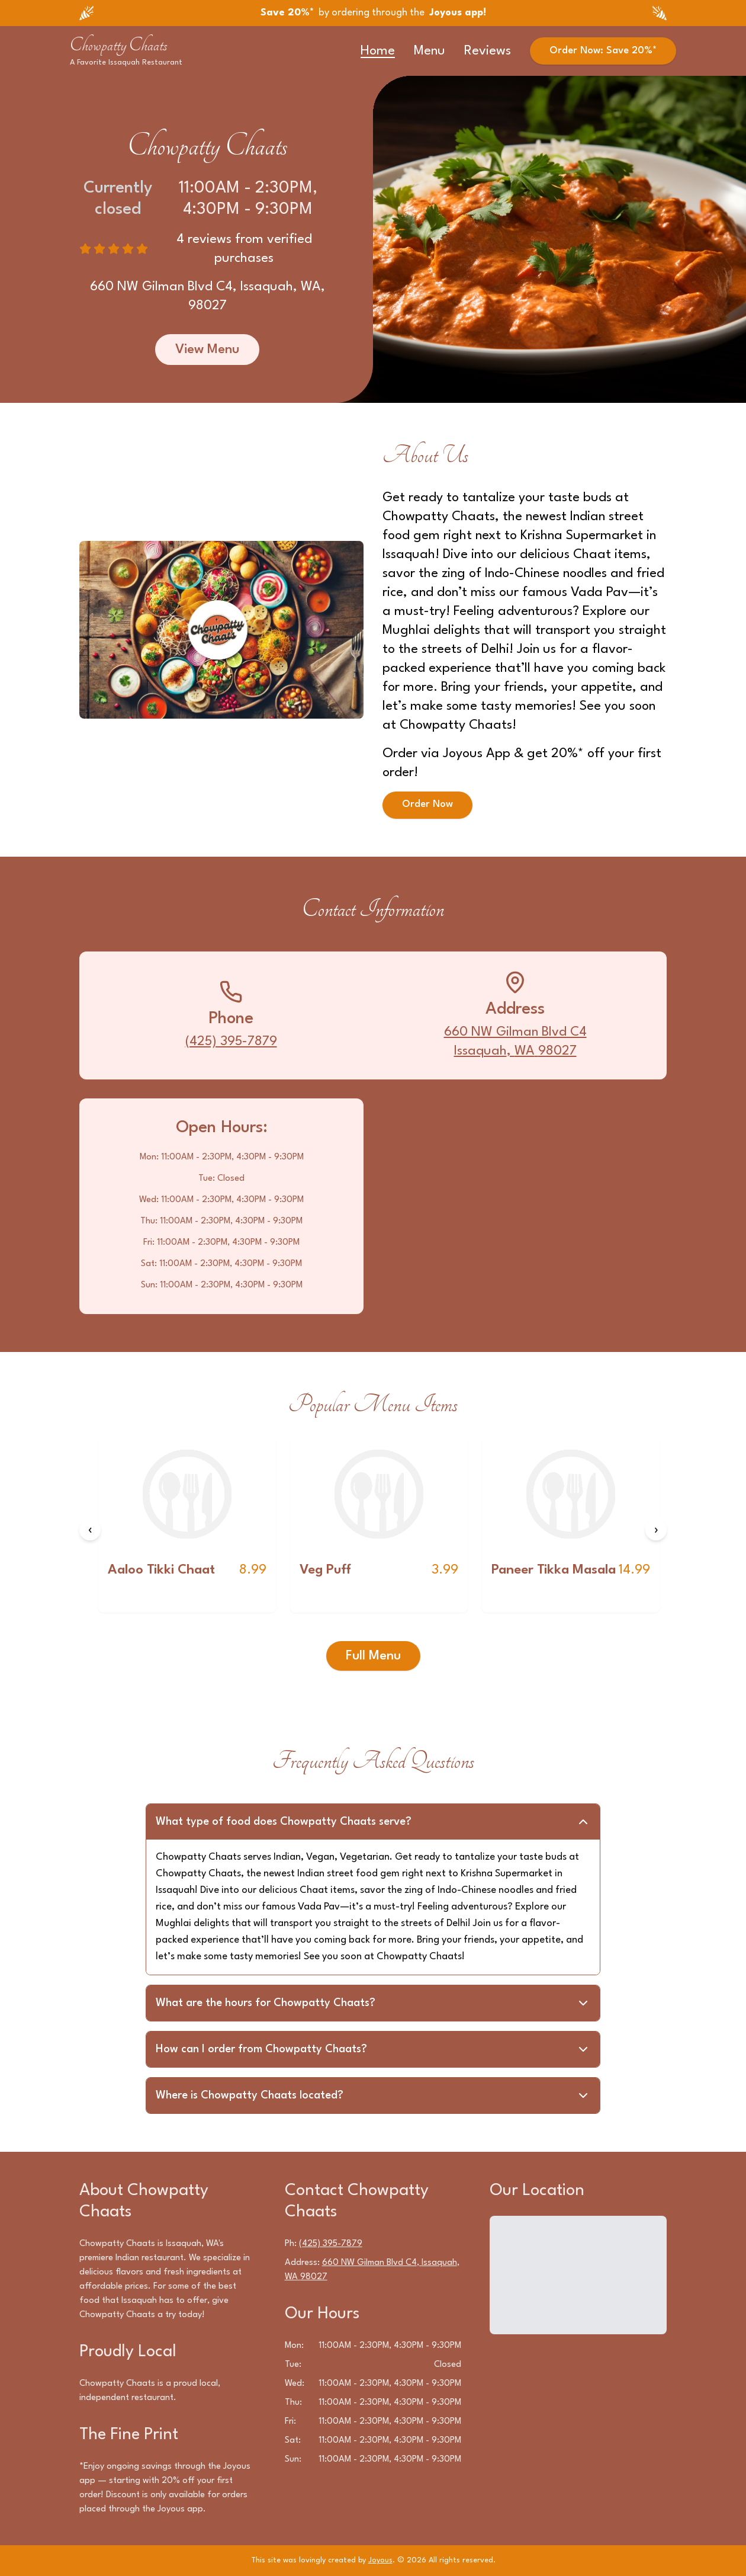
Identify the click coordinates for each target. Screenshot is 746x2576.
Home (378, 50)
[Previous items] (90, 1529)
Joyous (380, 2560)
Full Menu (373, 1655)
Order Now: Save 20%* (603, 51)
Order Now (427, 805)
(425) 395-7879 (231, 1041)
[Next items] (656, 1529)
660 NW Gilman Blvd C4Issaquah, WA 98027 (515, 1042)
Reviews (487, 50)
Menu (429, 50)
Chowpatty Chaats (119, 45)
